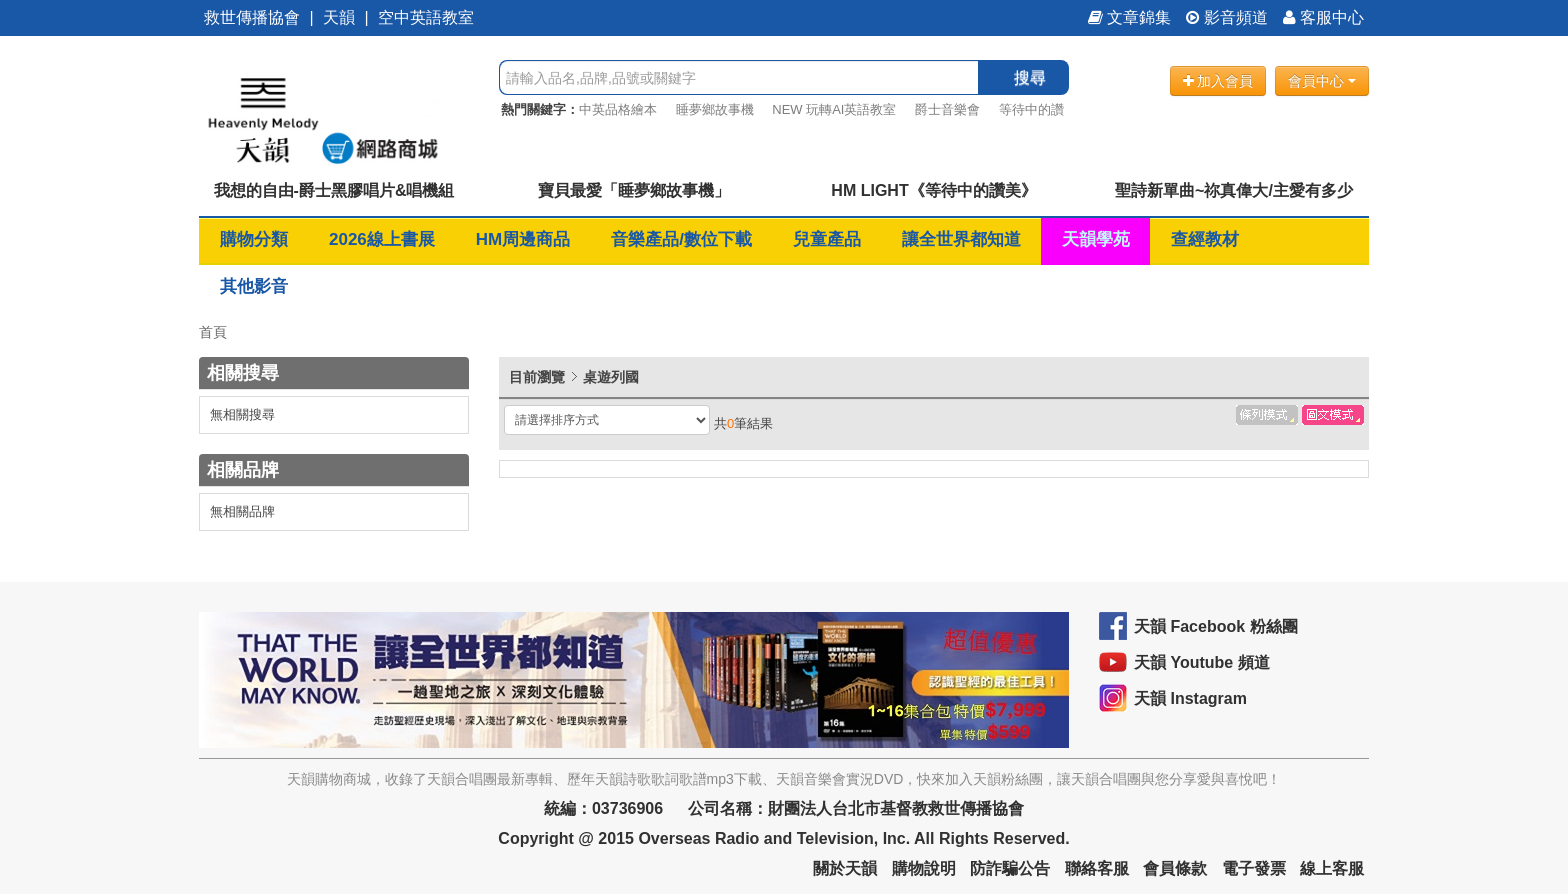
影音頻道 (1227, 17)
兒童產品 (827, 239)
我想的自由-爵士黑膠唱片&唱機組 (334, 190)
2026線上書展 (382, 239)
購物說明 (924, 868)
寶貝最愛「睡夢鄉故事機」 (634, 190)
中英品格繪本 (618, 109)
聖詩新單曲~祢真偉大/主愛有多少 (1234, 190)
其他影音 (254, 286)
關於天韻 (845, 868)
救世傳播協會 (252, 17)
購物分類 (254, 239)
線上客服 (1332, 868)
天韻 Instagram (1190, 698)
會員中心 (1322, 81)
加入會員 (1218, 81)
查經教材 (1205, 239)
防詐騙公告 (1010, 868)
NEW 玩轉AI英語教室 (834, 109)
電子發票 (1254, 868)
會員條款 (1175, 868)
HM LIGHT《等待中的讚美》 (933, 190)
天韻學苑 (1096, 239)
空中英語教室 (426, 17)
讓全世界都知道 (961, 239)
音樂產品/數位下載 (681, 239)
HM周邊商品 (523, 239)
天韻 (339, 17)
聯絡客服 (1097, 868)
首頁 (213, 332)
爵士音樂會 (947, 109)
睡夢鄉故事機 (715, 109)
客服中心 (1323, 17)
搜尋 (1030, 77)
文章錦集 (1129, 17)
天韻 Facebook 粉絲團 (1216, 626)
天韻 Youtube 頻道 (1202, 662)
